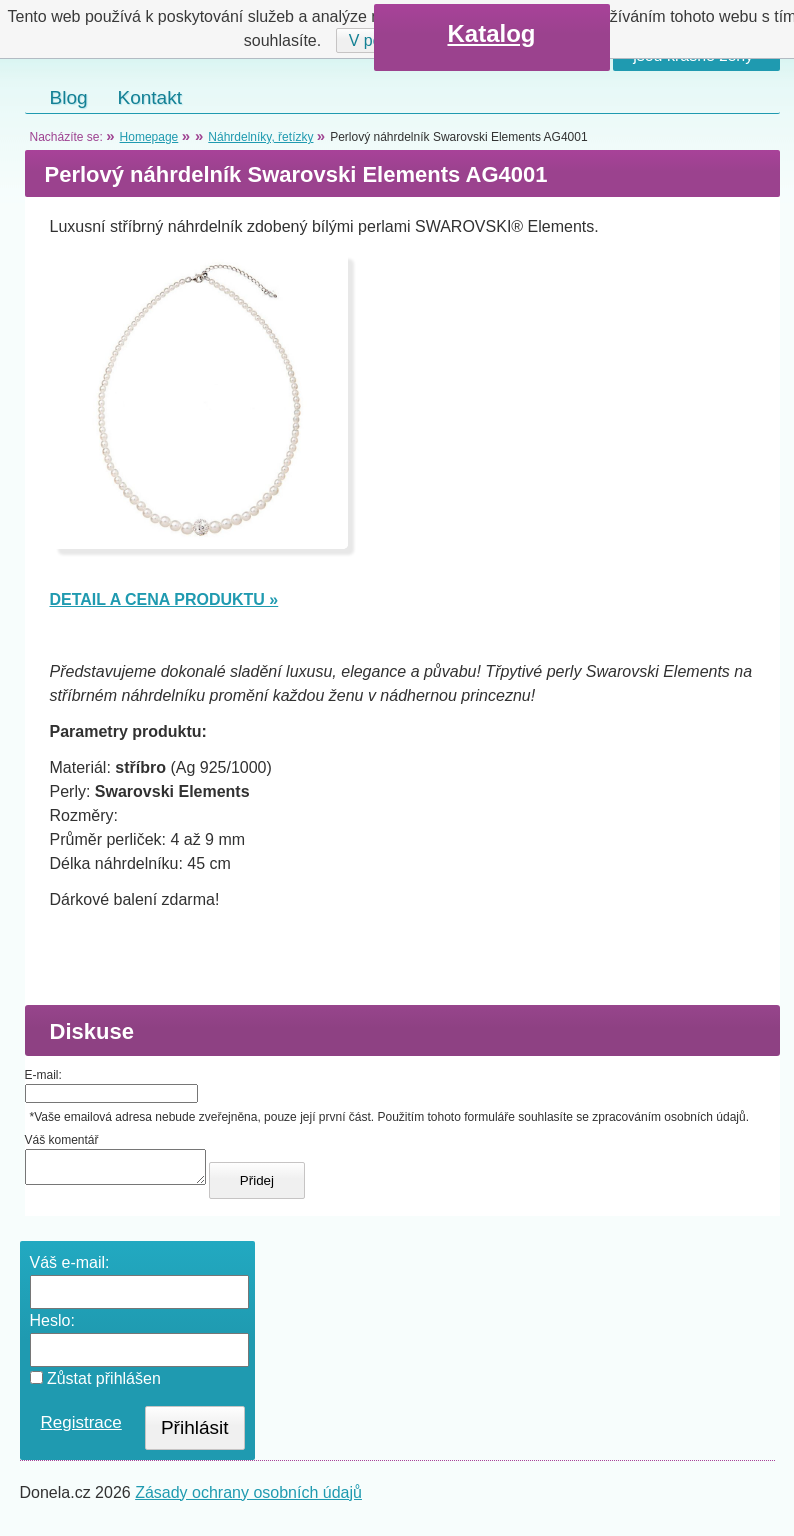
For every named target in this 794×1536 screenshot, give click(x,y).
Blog (69, 97)
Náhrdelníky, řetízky (260, 137)
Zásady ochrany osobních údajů (248, 1498)
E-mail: (43, 1075)
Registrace (81, 1428)
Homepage (149, 137)
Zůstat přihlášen (95, 1384)
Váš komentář (62, 1140)
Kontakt (150, 97)
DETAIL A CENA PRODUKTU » (164, 599)
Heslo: (52, 1326)
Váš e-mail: (70, 1268)
